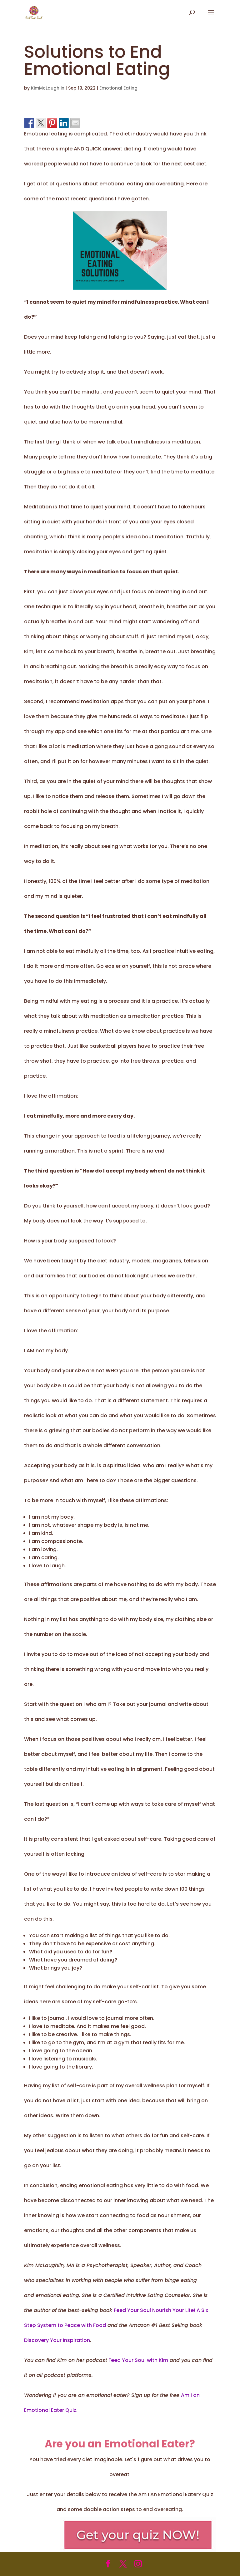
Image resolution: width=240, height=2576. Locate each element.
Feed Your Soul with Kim (137, 2360)
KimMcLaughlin (47, 88)
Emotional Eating (118, 88)
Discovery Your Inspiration (57, 2340)
